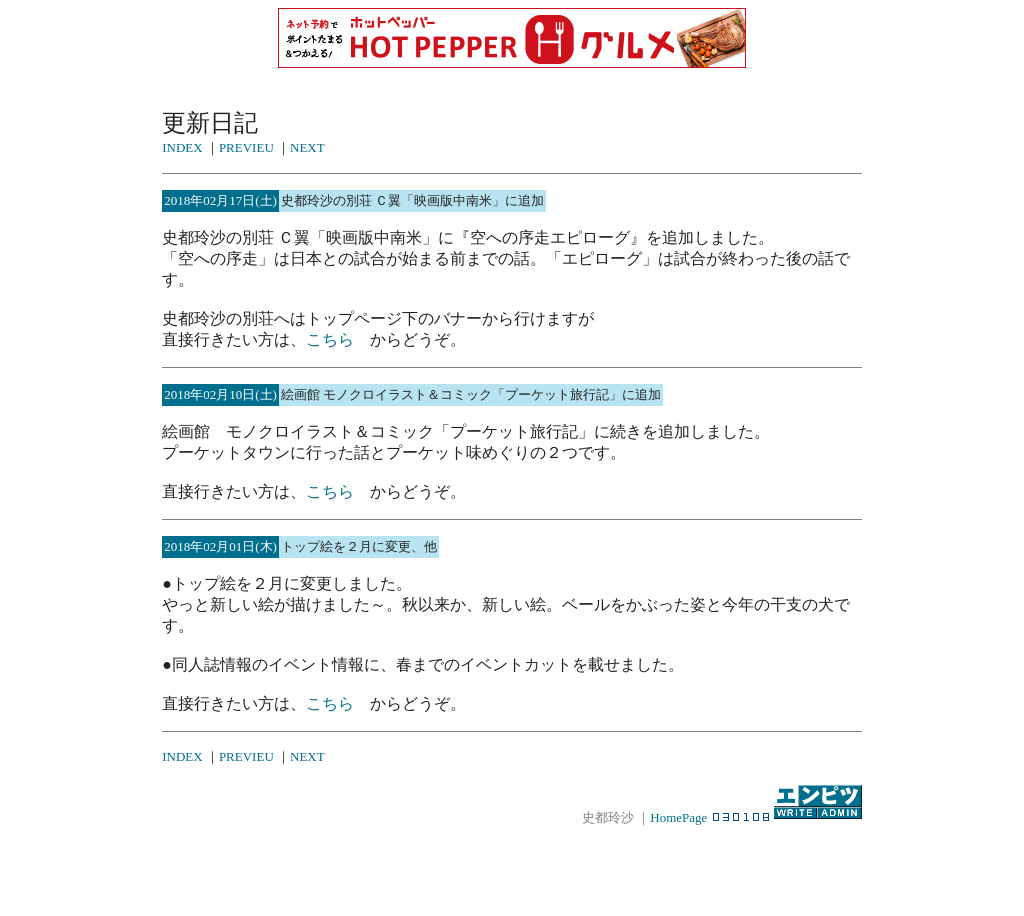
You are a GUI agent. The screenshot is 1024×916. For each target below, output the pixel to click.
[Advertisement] (512, 860)
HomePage (678, 817)
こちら (330, 339)
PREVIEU (246, 147)
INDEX (182, 147)
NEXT (307, 147)
